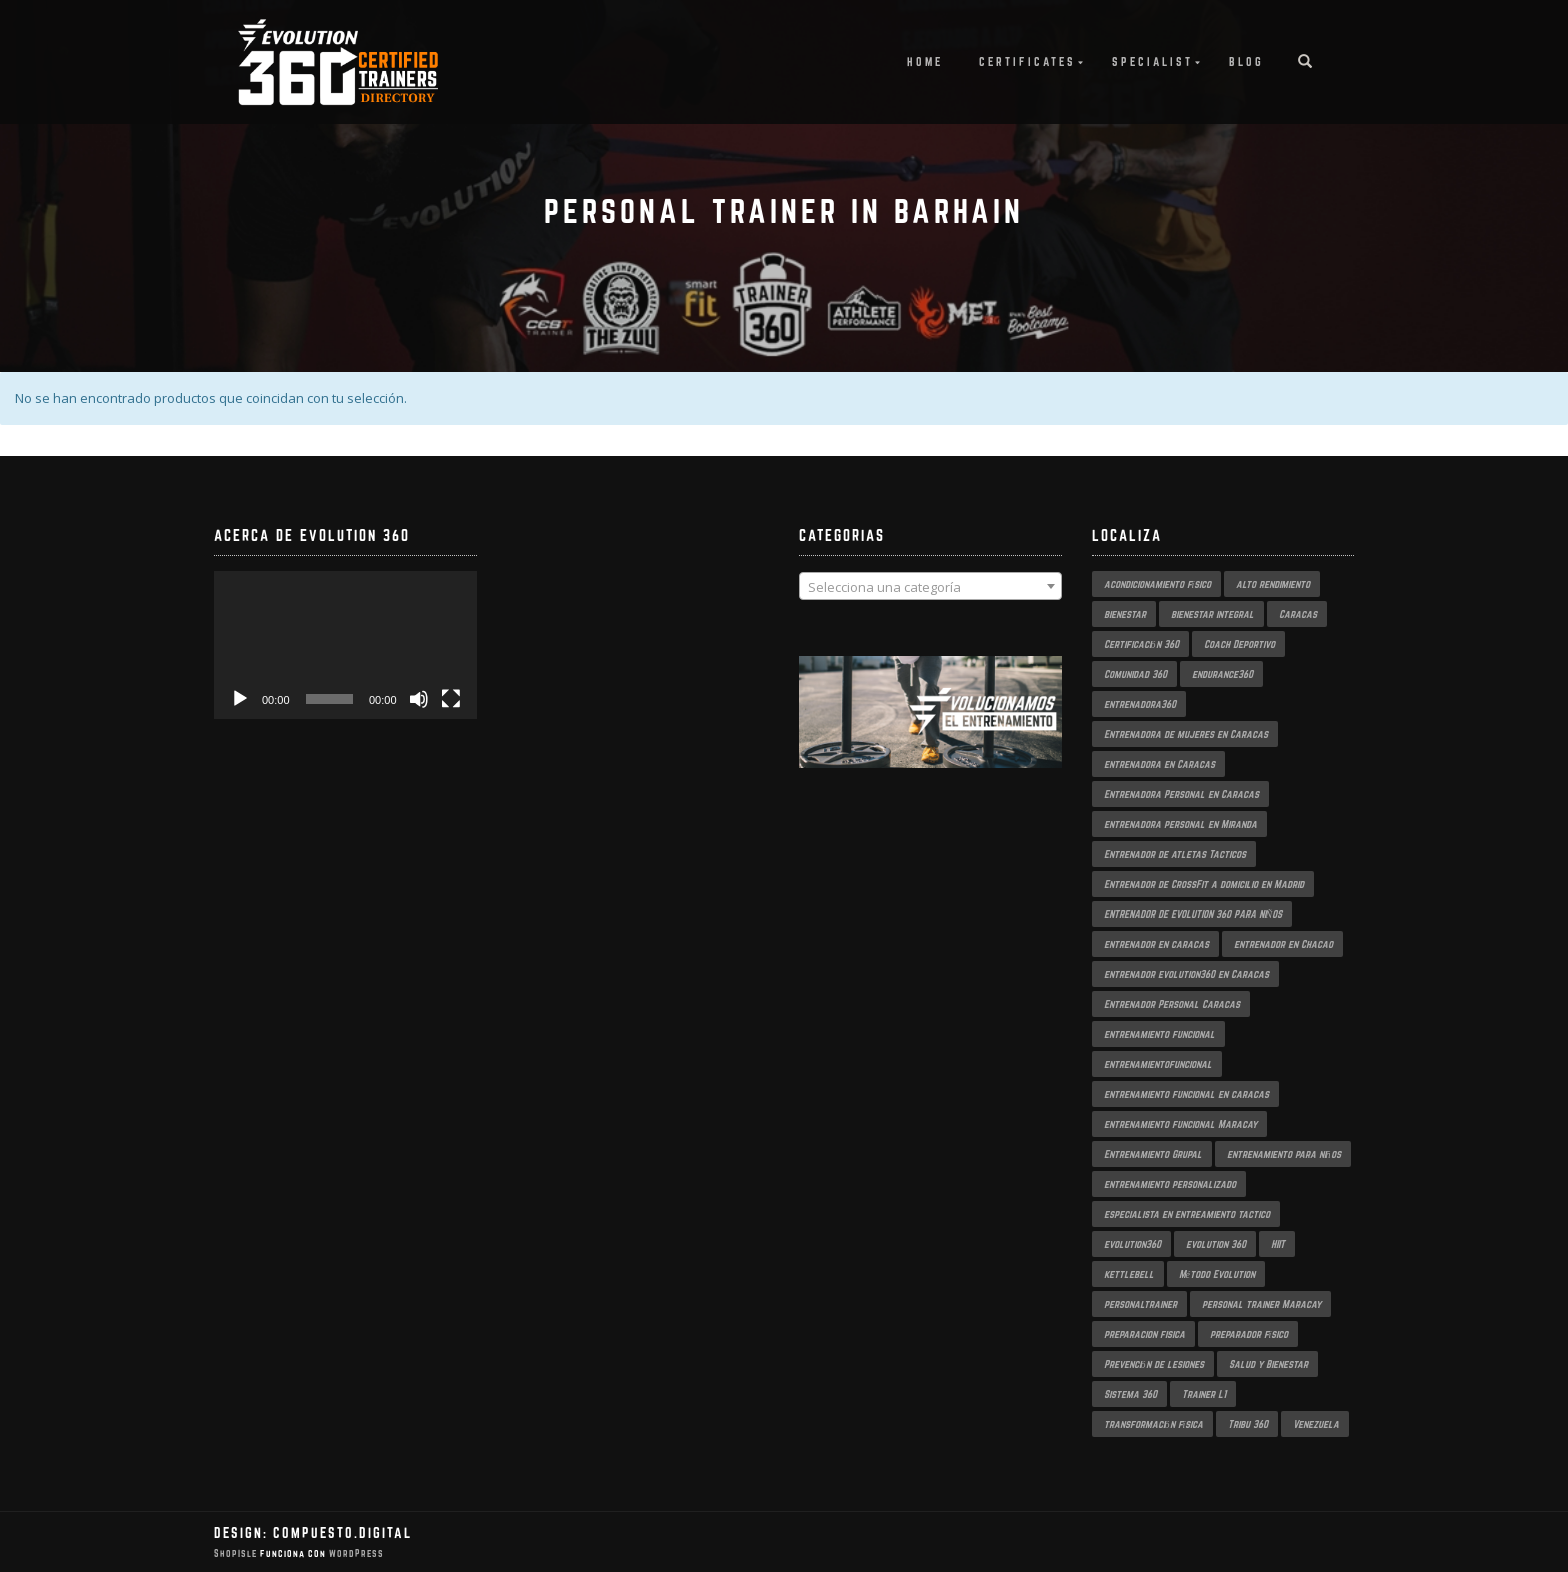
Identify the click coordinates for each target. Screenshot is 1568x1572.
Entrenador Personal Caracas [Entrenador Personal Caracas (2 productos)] (1172, 1004)
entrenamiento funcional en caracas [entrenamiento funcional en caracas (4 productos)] (1186, 1094)
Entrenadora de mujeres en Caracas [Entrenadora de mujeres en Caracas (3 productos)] (1186, 734)
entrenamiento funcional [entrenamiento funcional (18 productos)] (1159, 1034)
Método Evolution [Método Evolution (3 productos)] (1217, 1274)
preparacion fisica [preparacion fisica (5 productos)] (1144, 1334)
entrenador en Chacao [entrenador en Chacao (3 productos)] (1283, 944)
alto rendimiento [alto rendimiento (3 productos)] (1273, 584)
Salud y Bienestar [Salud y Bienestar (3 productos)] (1268, 1364)
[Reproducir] (240, 699)
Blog (1246, 61)
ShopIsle (237, 1553)
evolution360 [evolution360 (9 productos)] (1132, 1244)
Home (925, 61)
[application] (345, 645)
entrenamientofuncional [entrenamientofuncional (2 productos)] (1158, 1064)
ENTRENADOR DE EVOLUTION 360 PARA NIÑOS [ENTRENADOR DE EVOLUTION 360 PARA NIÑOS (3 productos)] (1193, 914)
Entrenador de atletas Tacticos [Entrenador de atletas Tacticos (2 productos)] (1175, 854)
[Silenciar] (419, 699)
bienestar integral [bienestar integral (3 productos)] (1212, 614)
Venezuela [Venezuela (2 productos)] (1316, 1424)
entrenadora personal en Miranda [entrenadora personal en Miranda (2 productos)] (1180, 824)
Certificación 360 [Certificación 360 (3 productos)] (1141, 644)
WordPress (355, 1553)
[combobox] (930, 586)
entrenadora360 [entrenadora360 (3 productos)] (1140, 704)
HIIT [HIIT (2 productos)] (1278, 1244)
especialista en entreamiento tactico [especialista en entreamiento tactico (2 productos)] (1187, 1214)
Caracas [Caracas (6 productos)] (1298, 614)
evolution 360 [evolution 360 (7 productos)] (1216, 1244)
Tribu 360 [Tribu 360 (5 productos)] (1248, 1424)
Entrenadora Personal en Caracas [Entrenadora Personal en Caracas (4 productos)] (1181, 794)
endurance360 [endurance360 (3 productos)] (1222, 674)
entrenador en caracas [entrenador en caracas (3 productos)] (1156, 944)
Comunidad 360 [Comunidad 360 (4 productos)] (1135, 674)
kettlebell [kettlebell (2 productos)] (1129, 1274)
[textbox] (930, 587)
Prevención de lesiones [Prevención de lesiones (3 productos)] (1154, 1364)
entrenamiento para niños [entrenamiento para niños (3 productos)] (1284, 1154)
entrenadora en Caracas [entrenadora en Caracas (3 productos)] (1159, 764)
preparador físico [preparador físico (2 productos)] (1249, 1334)
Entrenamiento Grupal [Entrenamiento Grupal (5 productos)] (1153, 1154)
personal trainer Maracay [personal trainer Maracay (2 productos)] (1261, 1304)
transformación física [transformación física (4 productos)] (1154, 1424)
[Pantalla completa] (451, 699)
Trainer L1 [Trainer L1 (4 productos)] (1204, 1394)
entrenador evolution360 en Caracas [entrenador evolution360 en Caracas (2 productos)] (1186, 974)
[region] (930, 732)
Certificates (1027, 61)
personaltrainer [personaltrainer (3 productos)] (1140, 1304)
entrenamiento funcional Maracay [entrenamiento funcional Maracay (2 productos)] (1180, 1124)
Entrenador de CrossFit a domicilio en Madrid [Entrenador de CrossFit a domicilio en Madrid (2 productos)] (1204, 884)
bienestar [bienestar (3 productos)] (1125, 614)
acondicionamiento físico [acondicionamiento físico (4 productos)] (1158, 584)
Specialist (1152, 61)
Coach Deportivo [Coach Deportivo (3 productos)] (1239, 644)
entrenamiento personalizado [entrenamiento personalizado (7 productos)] (1170, 1184)
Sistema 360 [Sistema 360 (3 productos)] (1130, 1394)
